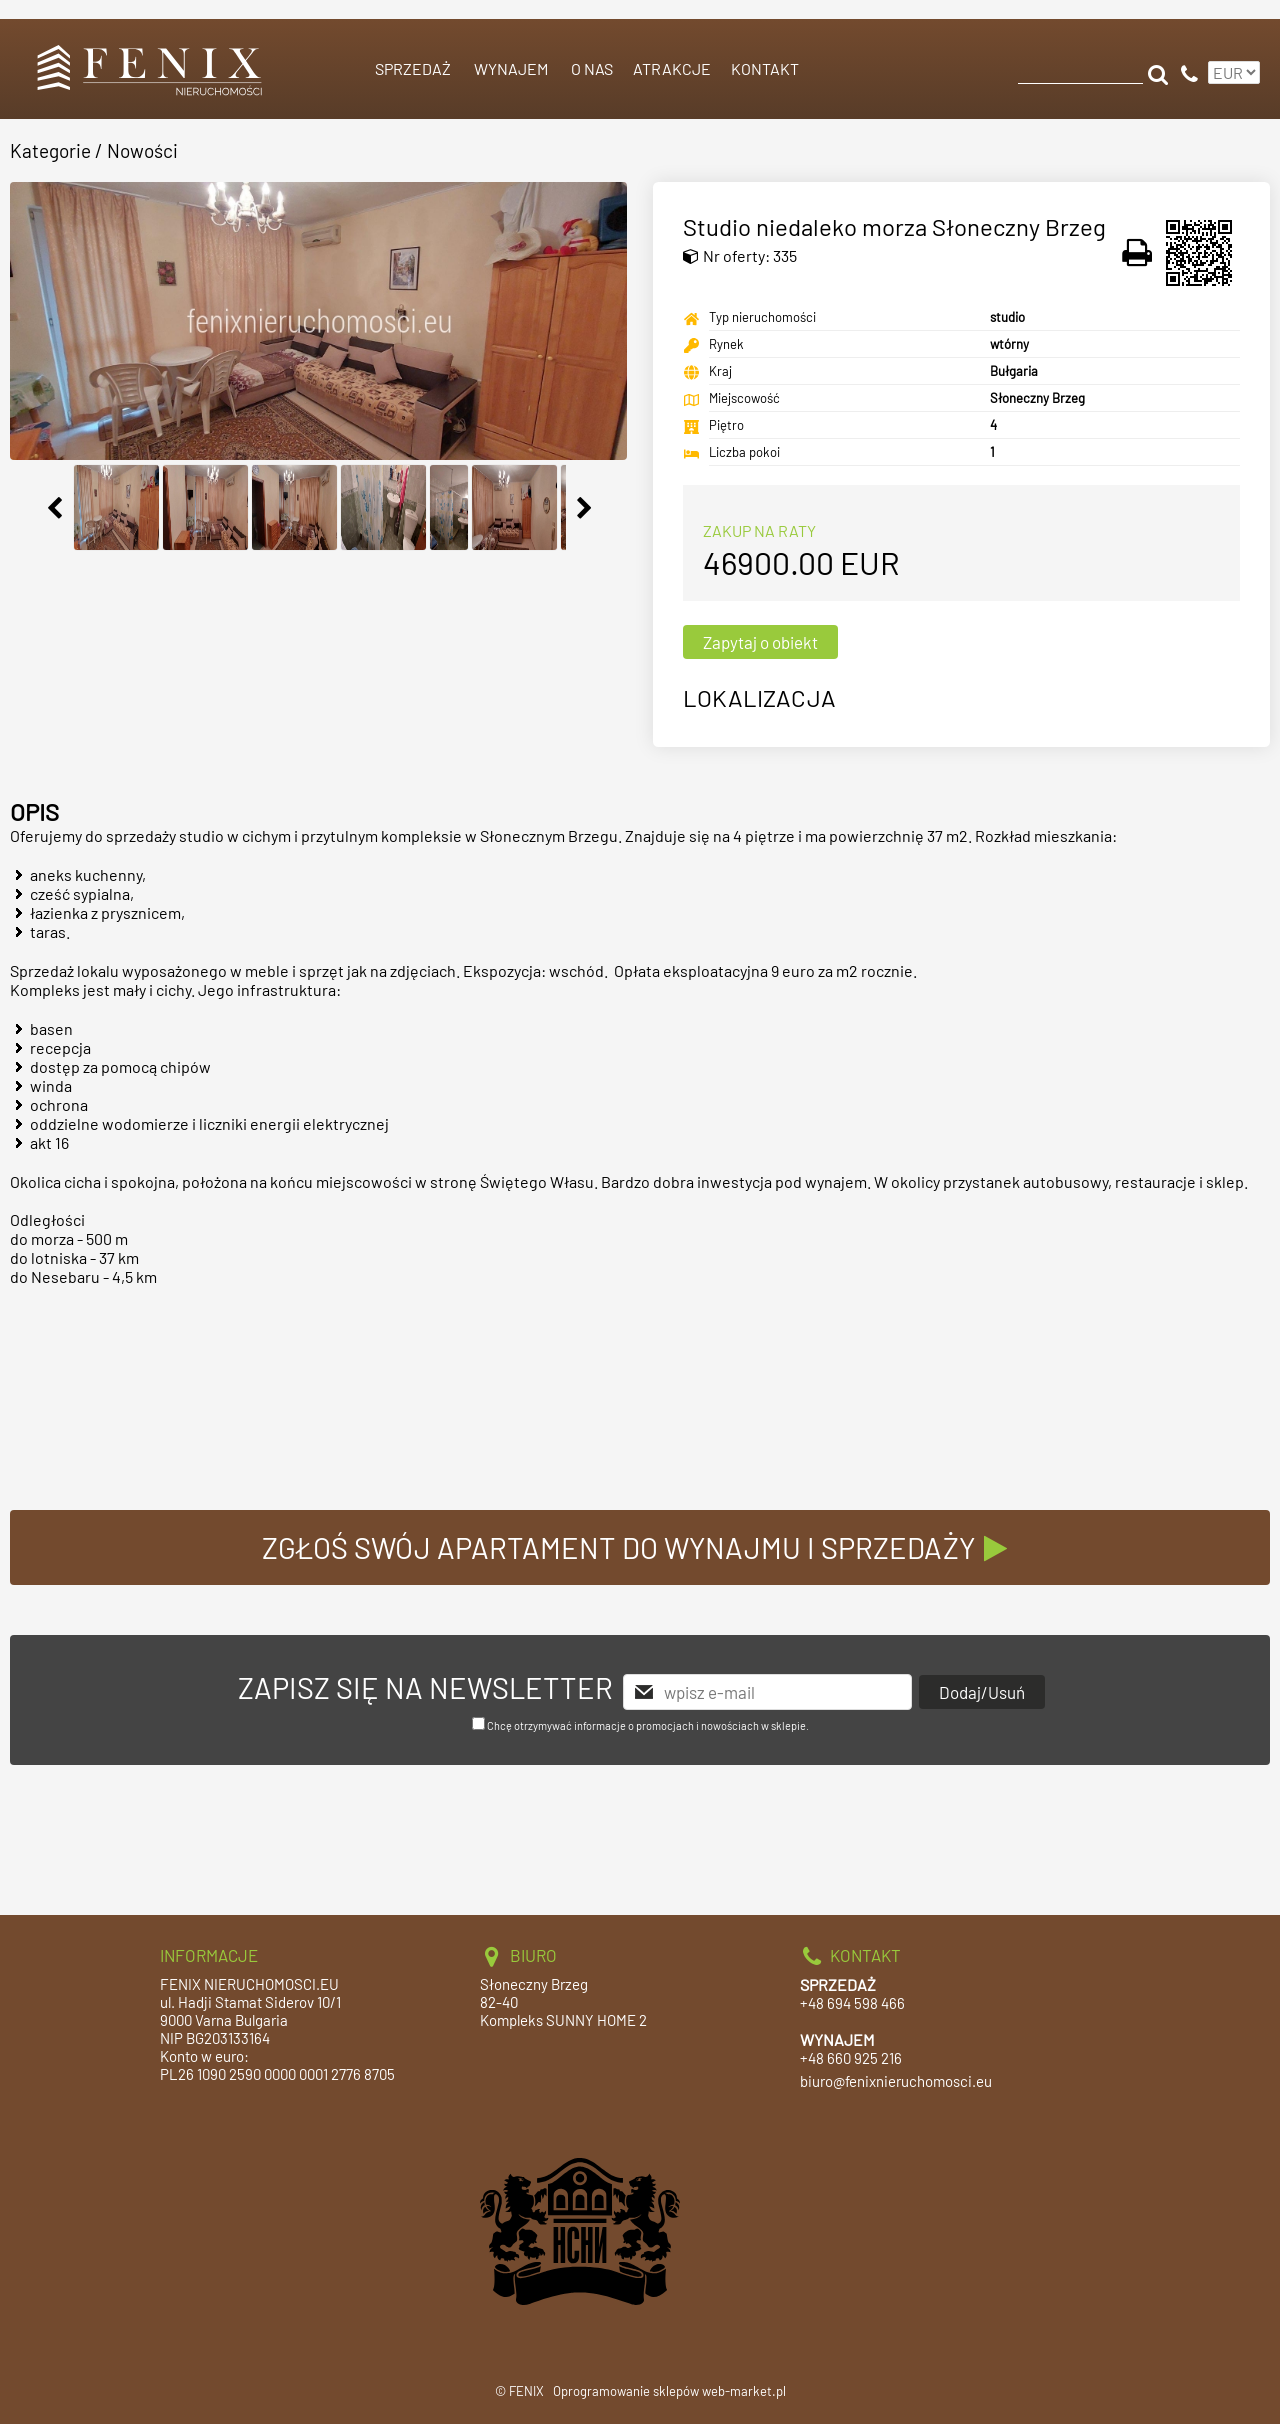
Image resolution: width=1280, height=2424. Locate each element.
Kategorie (50, 150)
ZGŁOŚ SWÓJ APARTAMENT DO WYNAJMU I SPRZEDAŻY (640, 1547)
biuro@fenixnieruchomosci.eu (896, 2081)
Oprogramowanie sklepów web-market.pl (669, 2391)
